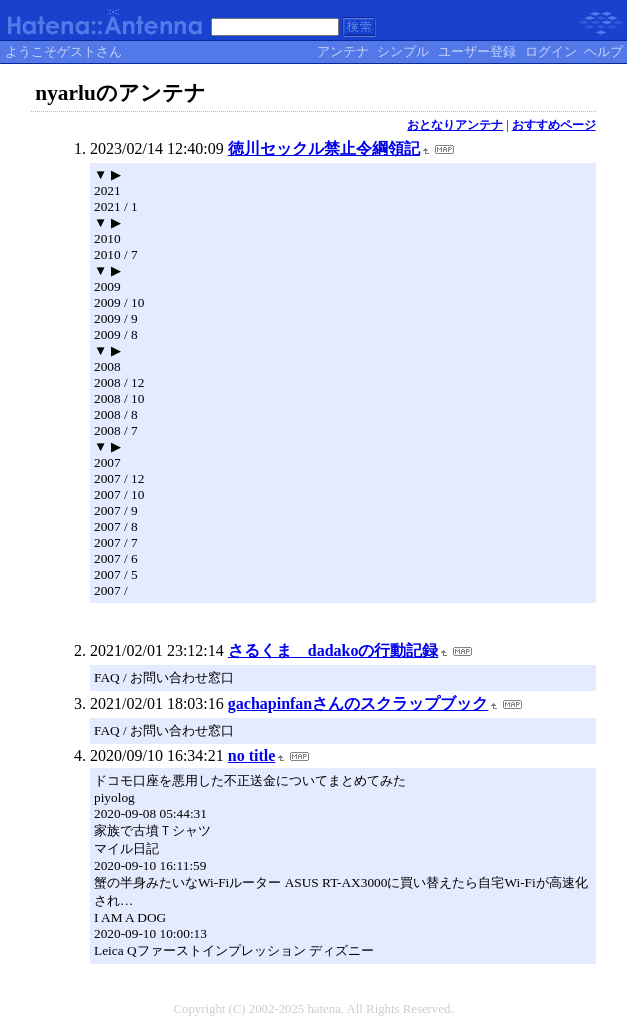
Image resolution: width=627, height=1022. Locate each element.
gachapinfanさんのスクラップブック (358, 703)
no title (252, 755)
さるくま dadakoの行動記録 (333, 650)
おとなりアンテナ (455, 125)
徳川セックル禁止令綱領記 (324, 148)
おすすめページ (554, 125)
